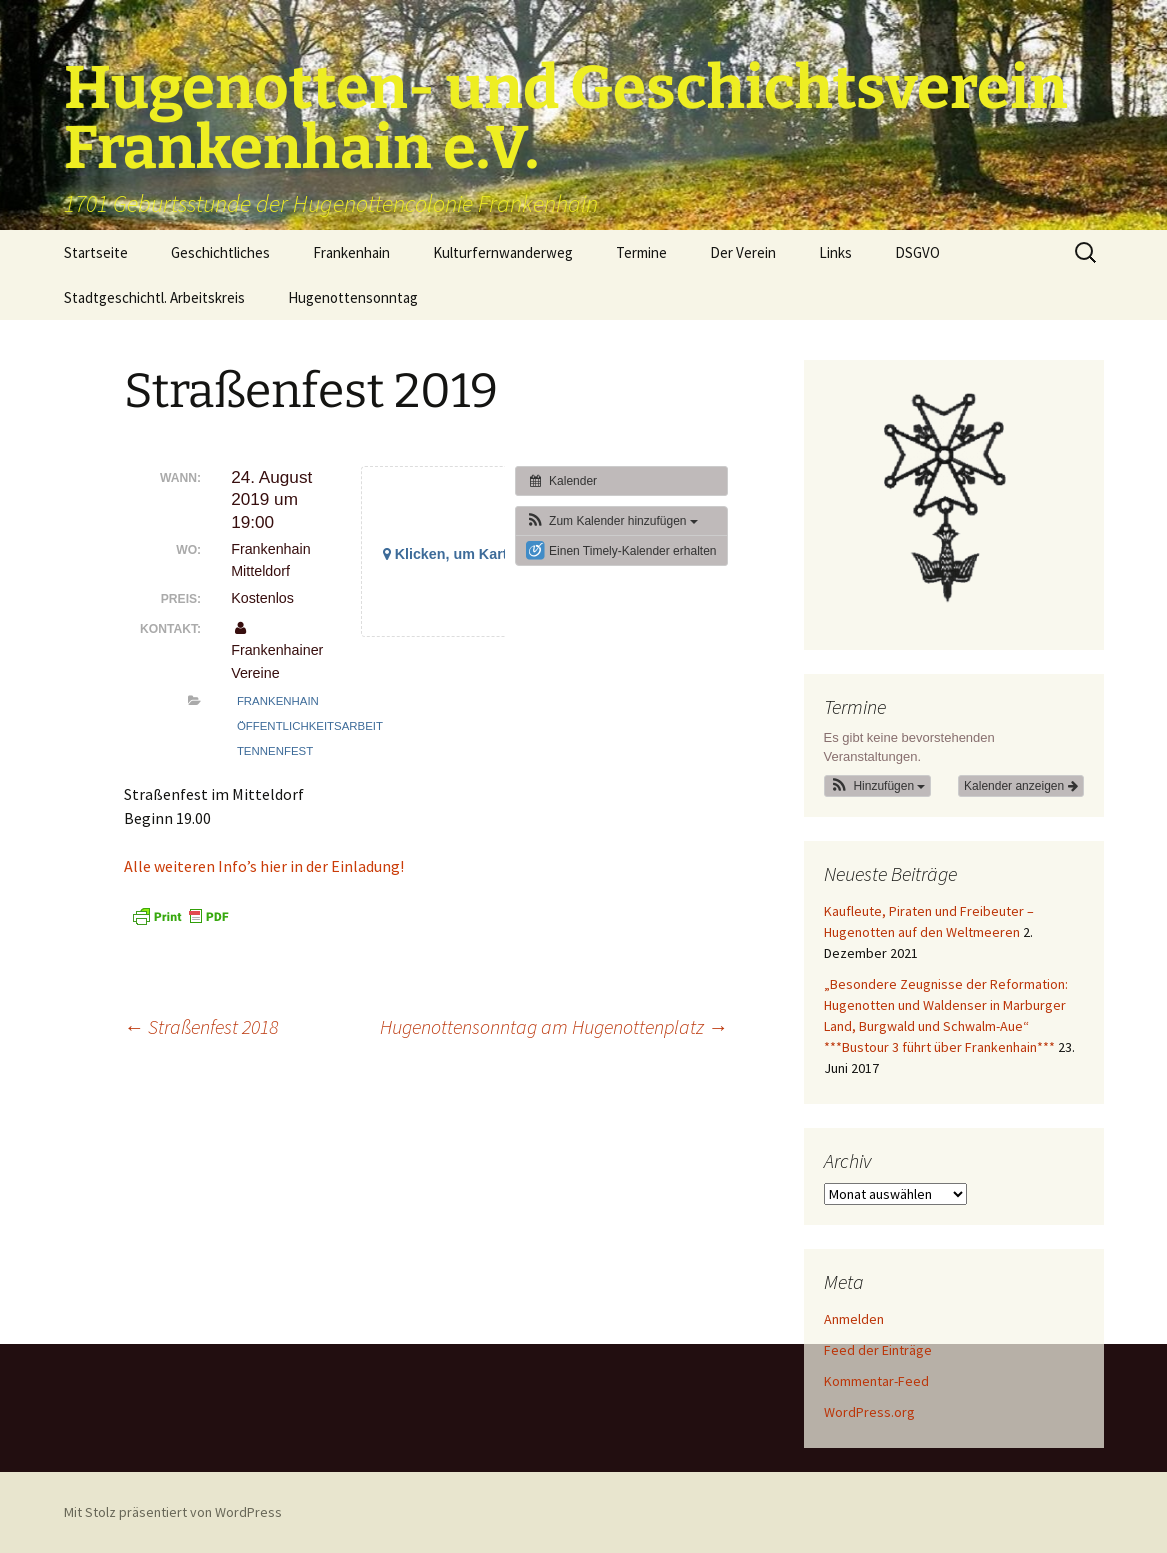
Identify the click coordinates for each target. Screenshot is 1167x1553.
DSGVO (917, 252)
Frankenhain (351, 252)
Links (835, 252)
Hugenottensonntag (353, 297)
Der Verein (743, 252)
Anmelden (854, 1319)
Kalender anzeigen (1020, 786)
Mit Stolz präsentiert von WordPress (173, 1512)
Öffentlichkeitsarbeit (310, 726)
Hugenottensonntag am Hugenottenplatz (554, 1026)
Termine (641, 252)
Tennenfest (275, 751)
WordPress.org (869, 1412)
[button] (612, 521)
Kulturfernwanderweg (503, 252)
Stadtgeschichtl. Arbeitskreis (154, 297)
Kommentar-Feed (876, 1381)
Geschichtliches (220, 252)
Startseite (96, 252)
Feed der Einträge (878, 1350)
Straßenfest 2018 (201, 1026)
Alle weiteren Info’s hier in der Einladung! (264, 866)
